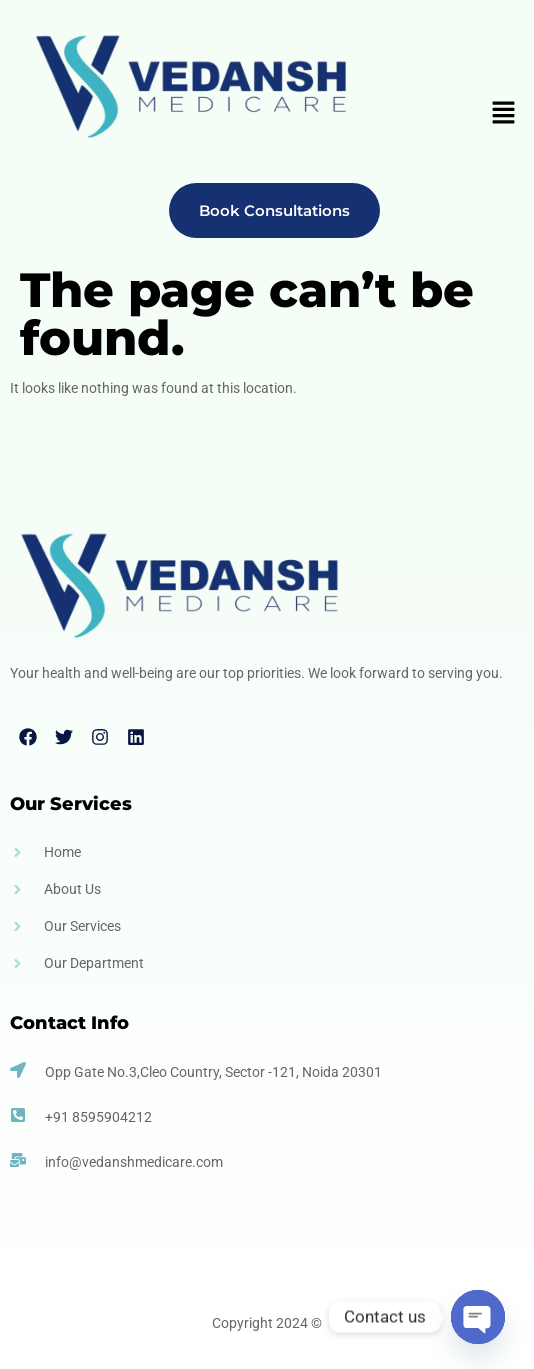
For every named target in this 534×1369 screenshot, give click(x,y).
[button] (504, 115)
